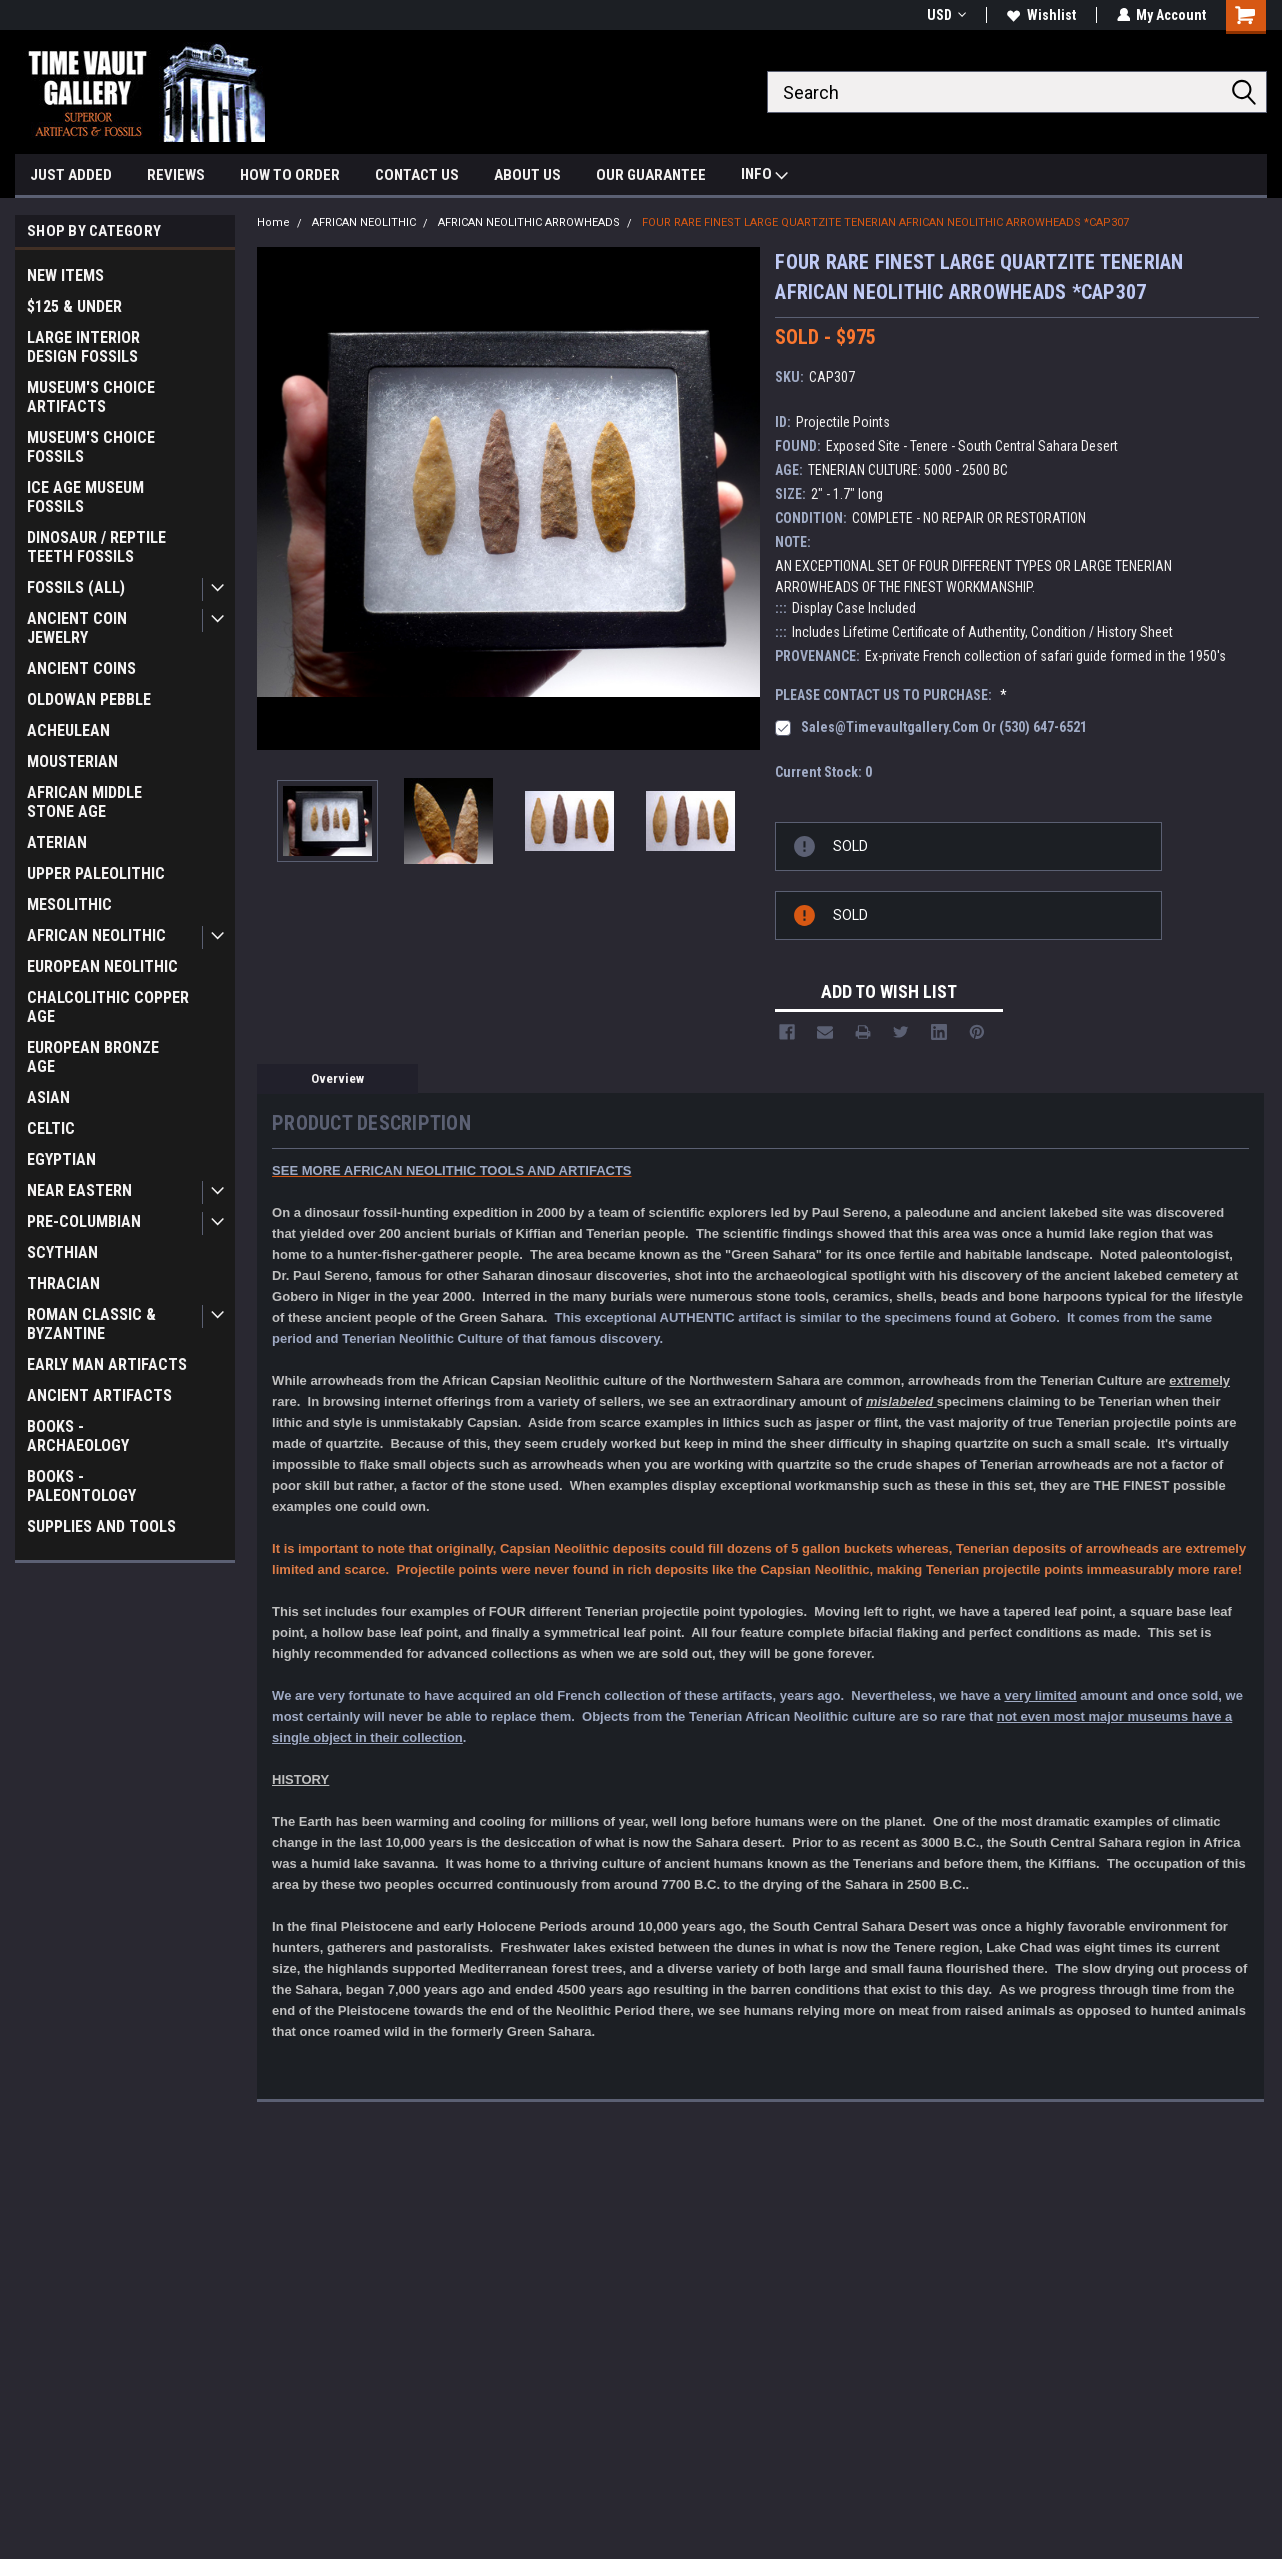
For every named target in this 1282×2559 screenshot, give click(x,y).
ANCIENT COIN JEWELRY (77, 628)
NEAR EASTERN (79, 1190)
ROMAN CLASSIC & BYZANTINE (91, 1324)
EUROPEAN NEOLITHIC (102, 966)
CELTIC (51, 1128)
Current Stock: (823, 772)
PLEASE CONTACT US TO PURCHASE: (891, 695)
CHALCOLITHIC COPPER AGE (108, 1007)
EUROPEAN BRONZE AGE (93, 1057)
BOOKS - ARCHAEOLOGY (78, 1436)
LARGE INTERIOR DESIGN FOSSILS (83, 347)
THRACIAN (63, 1283)
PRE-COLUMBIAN (84, 1221)
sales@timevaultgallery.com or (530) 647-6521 (944, 727)
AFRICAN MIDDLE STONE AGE (84, 802)
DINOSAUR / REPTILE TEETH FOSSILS (96, 547)
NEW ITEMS (65, 275)
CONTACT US (417, 175)
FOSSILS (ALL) (76, 587)
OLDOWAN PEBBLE (89, 699)
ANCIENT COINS (81, 668)
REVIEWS (176, 175)
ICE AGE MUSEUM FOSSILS (85, 497)
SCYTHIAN (62, 1252)
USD (945, 15)
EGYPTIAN (61, 1159)
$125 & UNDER (74, 306)
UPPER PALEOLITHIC (96, 873)
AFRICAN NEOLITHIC (96, 935)
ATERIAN (57, 842)
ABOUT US (527, 175)
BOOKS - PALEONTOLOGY (81, 1486)
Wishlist (1040, 15)
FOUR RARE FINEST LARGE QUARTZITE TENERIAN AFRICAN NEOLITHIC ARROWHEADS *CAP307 (885, 222)
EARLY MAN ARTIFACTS (107, 1364)
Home (273, 222)
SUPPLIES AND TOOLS (101, 1526)
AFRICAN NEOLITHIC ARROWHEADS (529, 222)
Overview (337, 1078)
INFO (764, 176)
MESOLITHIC (69, 904)
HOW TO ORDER (290, 175)
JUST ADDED (71, 175)
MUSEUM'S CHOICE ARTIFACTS (91, 397)
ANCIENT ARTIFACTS (99, 1395)
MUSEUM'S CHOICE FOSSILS (91, 447)
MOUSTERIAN (72, 761)
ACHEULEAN (68, 730)
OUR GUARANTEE (651, 175)
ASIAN (48, 1097)
